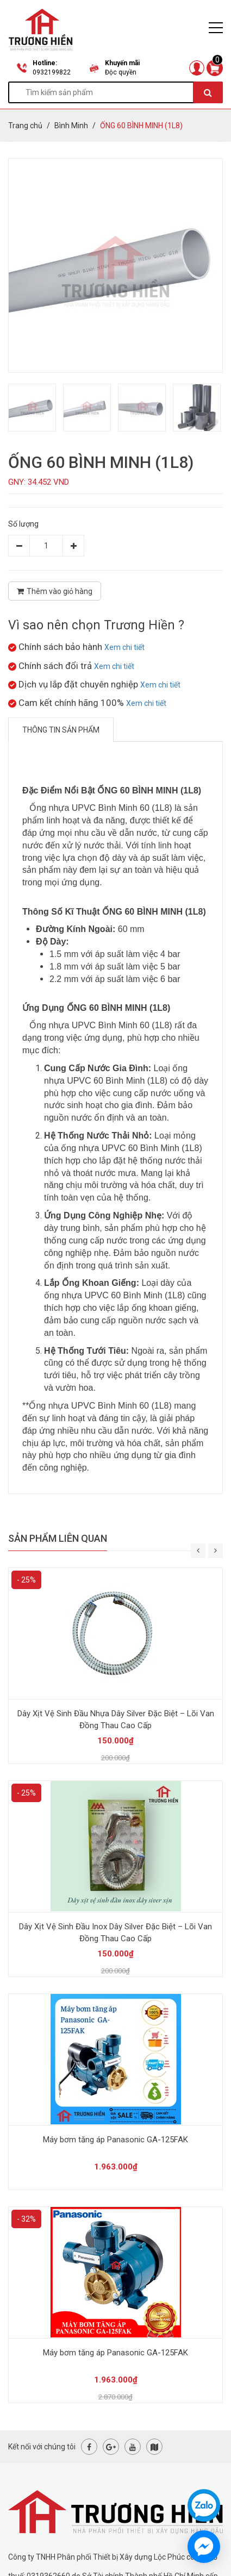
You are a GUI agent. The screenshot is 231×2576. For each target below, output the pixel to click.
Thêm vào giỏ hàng (54, 591)
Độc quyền (120, 72)
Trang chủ (25, 125)
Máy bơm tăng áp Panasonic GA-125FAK (115, 2139)
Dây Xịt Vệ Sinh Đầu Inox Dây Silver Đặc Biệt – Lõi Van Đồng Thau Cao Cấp (115, 1932)
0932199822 (52, 72)
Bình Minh (71, 125)
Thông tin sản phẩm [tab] (60, 730)
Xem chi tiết (124, 647)
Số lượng (23, 524)
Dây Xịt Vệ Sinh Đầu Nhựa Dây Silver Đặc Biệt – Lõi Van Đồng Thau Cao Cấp (115, 1719)
